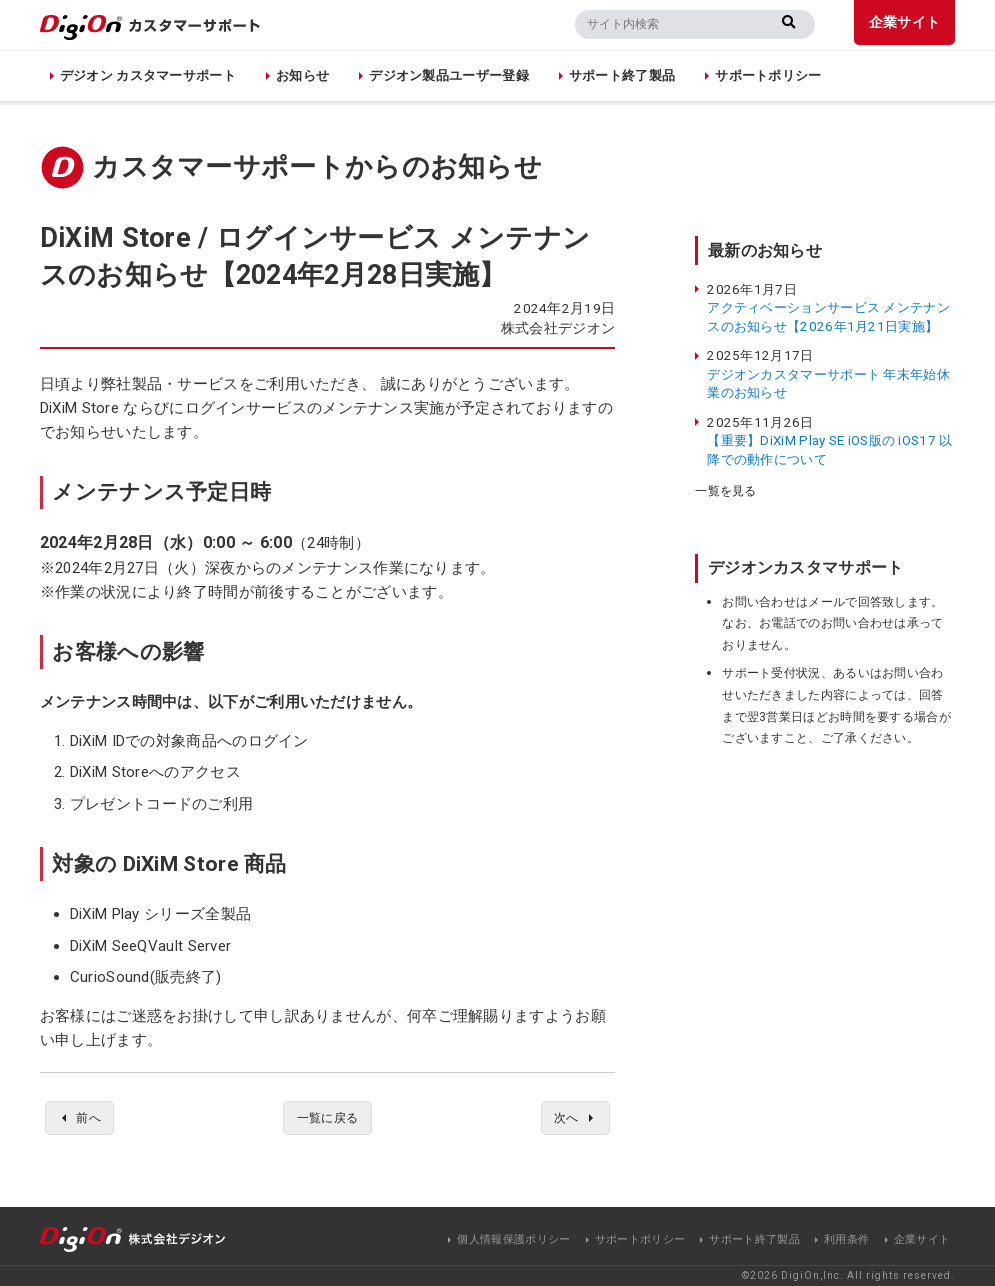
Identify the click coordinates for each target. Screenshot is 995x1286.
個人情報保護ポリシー (513, 1239)
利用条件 (846, 1239)
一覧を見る (726, 491)
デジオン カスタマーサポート (148, 75)
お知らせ (302, 75)
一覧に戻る (328, 1119)
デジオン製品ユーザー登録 (449, 75)
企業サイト (905, 22)
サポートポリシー (768, 75)
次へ (563, 1119)
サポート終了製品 (622, 75)
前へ (92, 1119)
